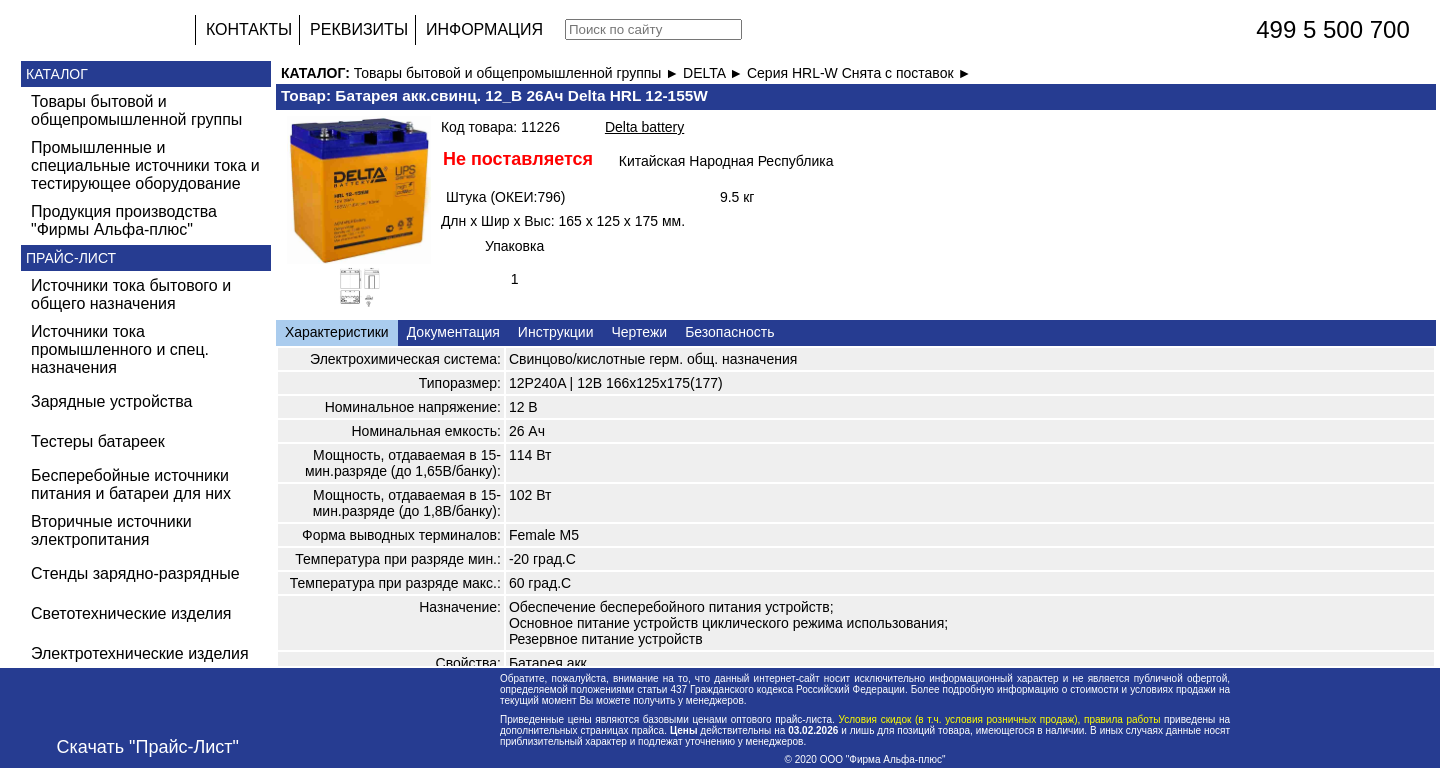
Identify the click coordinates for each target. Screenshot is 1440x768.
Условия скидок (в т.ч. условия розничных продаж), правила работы (999, 719)
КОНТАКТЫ (249, 29)
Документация (453, 332)
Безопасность (729, 332)
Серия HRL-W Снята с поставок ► (859, 73)
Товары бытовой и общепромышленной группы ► (518, 73)
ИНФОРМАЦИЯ (484, 29)
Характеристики (337, 332)
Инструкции (556, 332)
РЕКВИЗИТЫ (359, 29)
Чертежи (639, 332)
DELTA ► (715, 73)
